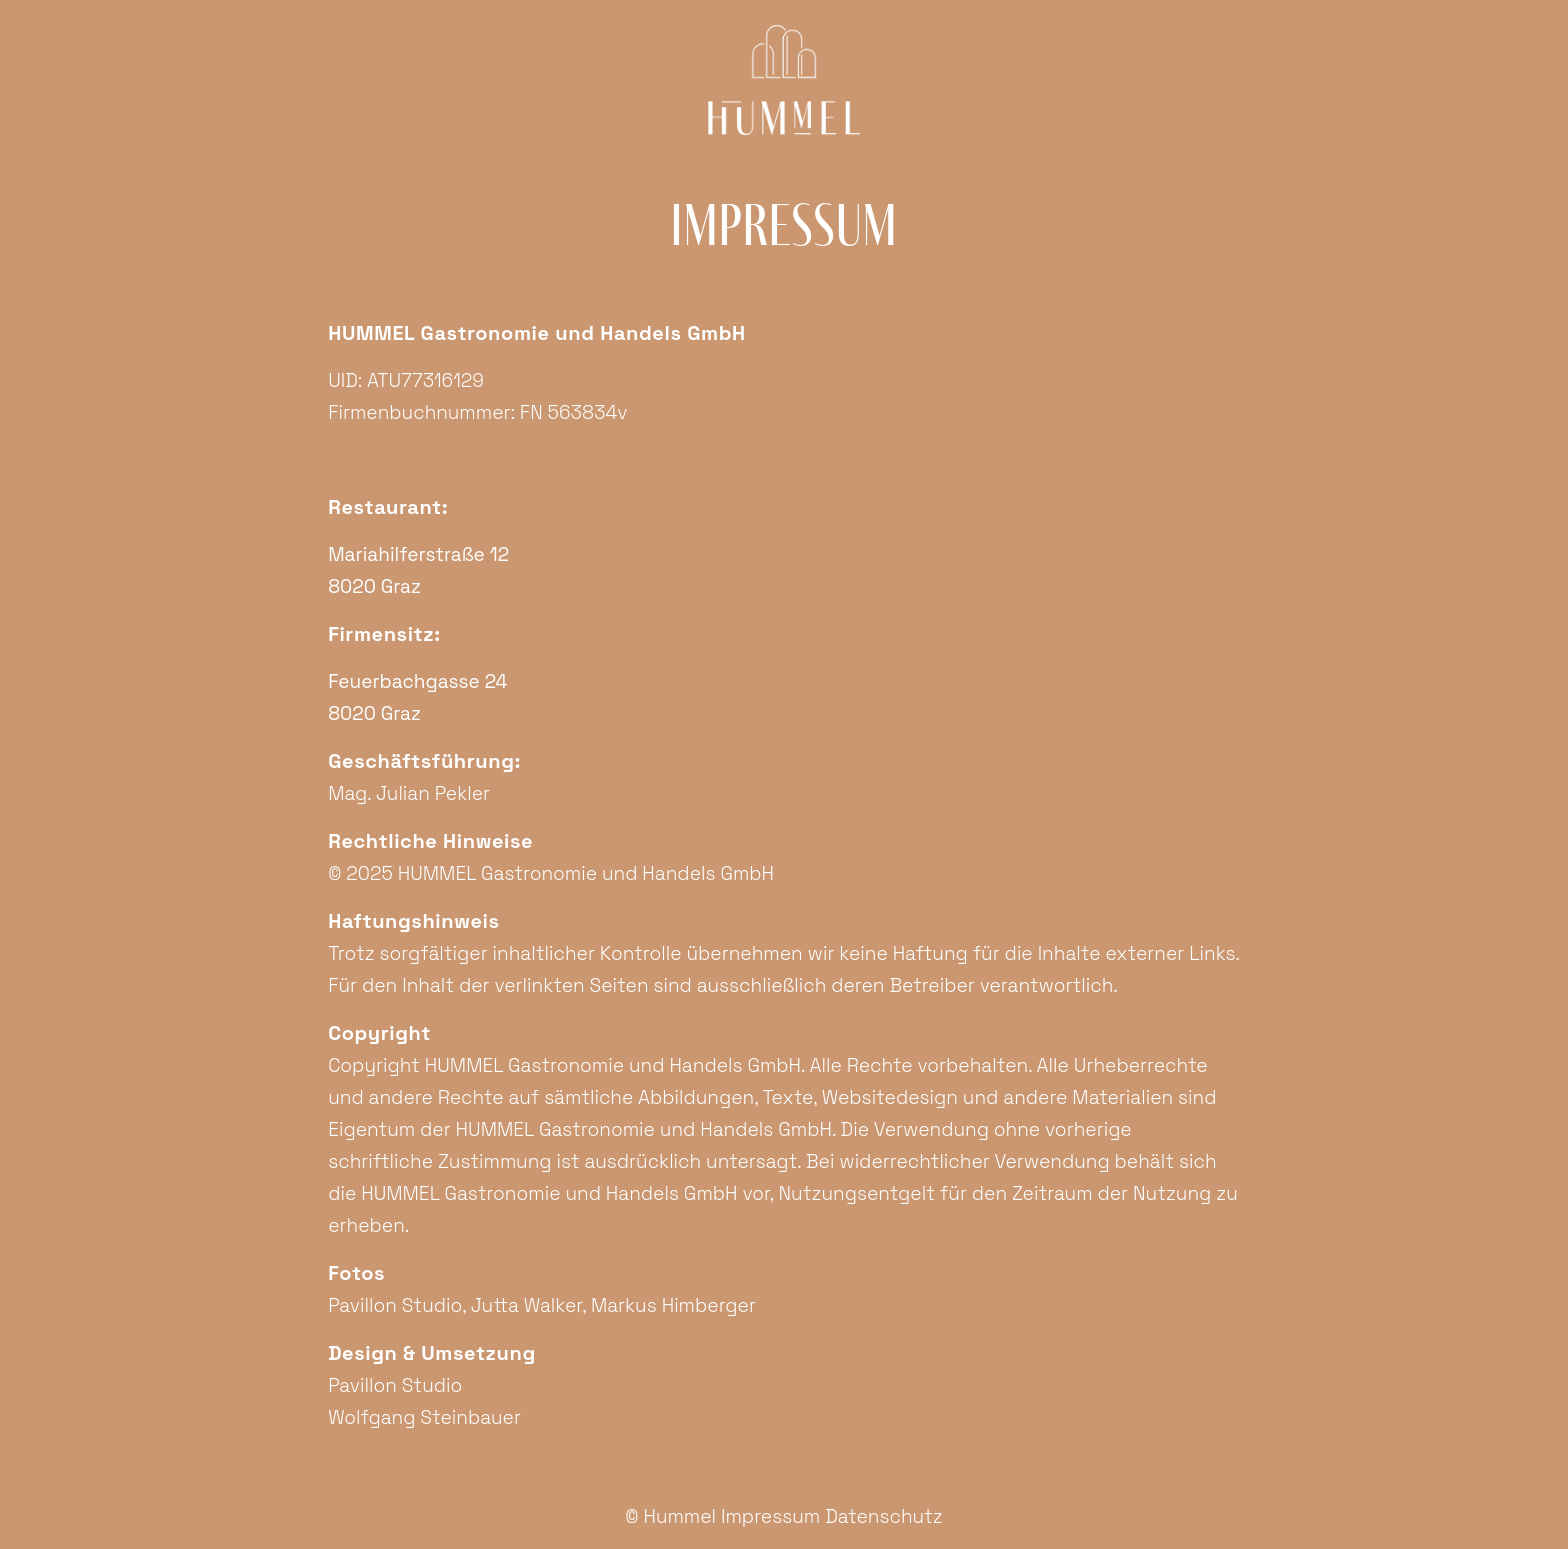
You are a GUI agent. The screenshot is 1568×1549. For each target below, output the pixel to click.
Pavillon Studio (395, 1305)
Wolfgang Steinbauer (424, 1417)
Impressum (770, 1516)
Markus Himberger (673, 1305)
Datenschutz (884, 1516)
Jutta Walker (526, 1305)
